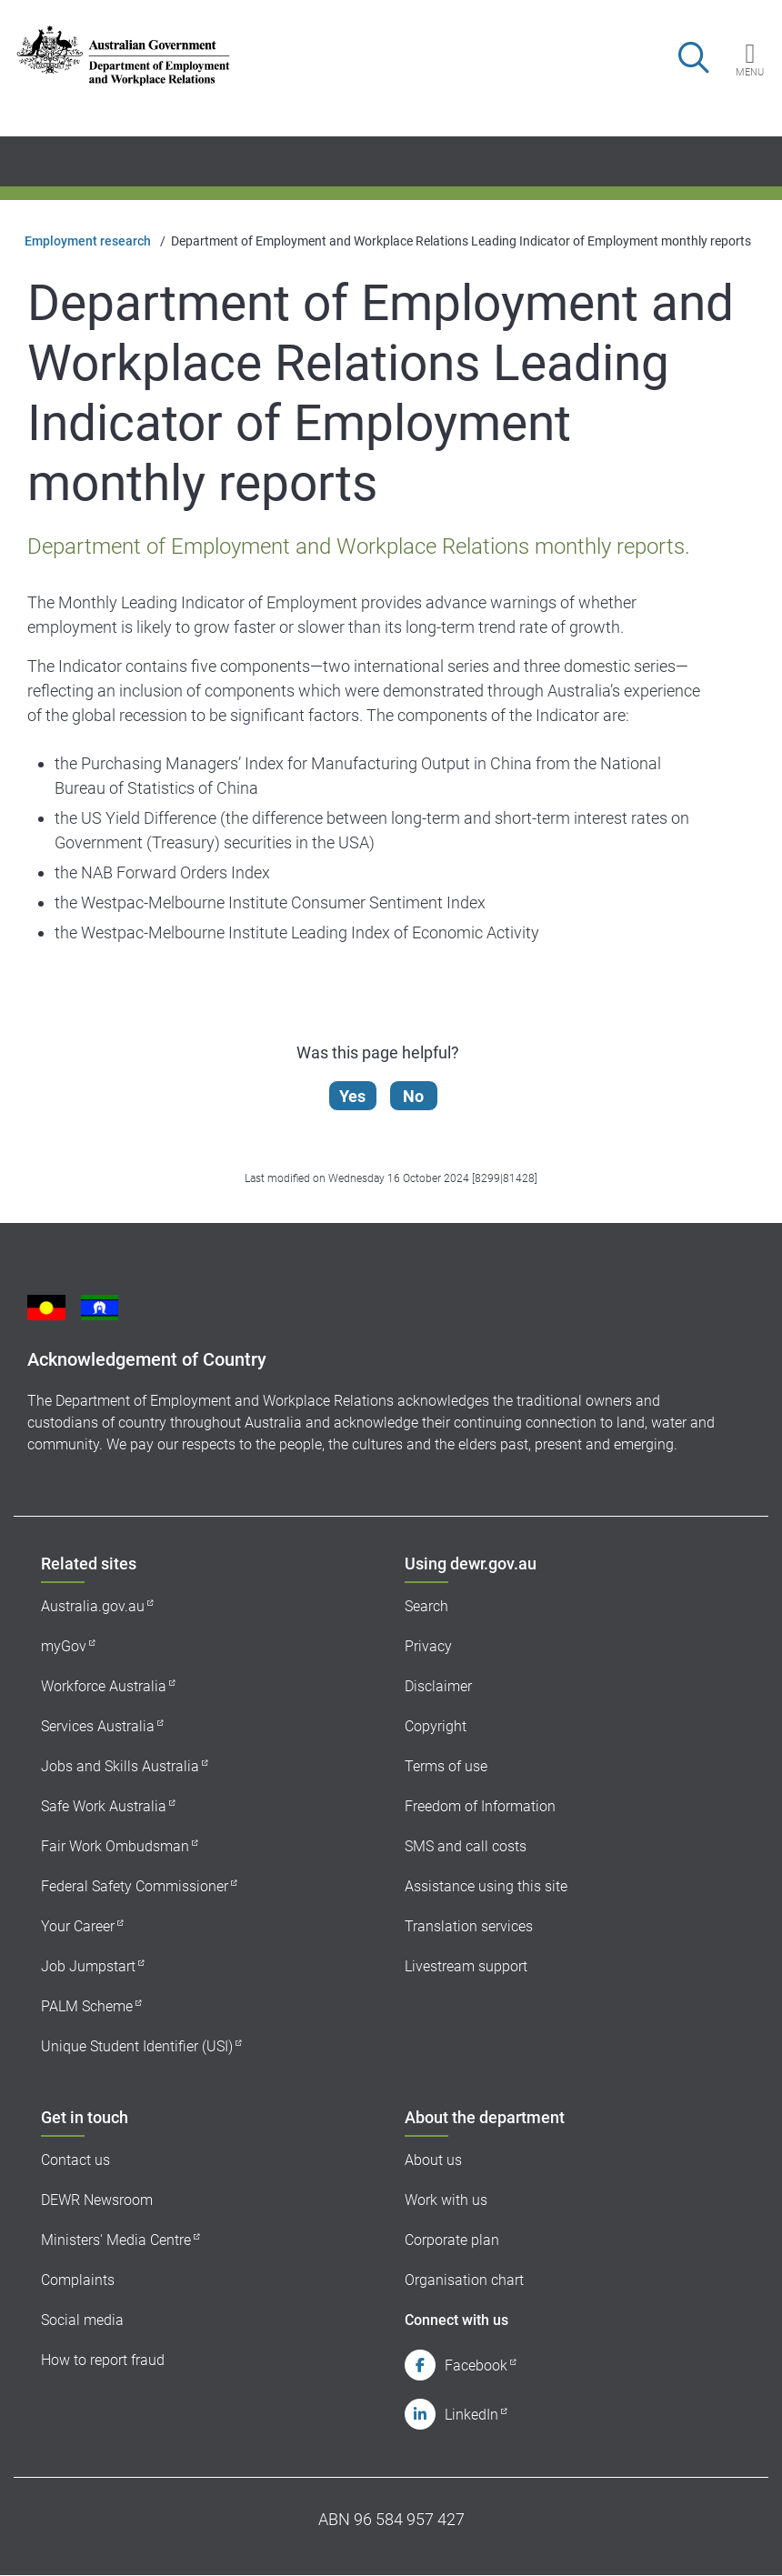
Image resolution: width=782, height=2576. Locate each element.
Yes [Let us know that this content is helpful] (353, 1096)
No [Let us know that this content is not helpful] (414, 1096)
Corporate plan (452, 2240)
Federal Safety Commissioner (134, 1886)
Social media (82, 2320)
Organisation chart (464, 2280)
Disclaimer (438, 1686)
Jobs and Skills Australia (120, 1766)
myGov (63, 1646)
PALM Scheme (87, 2006)
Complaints (78, 2280)
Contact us (75, 2160)
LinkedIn (471, 2414)
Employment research (88, 241)
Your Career (78, 1926)
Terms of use (446, 1766)
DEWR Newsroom (97, 2200)
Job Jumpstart (88, 1966)
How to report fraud (103, 2360)
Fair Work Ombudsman (115, 1846)
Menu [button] (750, 71)
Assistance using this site (486, 1886)
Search (426, 1606)
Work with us (446, 2200)
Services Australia (98, 1726)
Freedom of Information (480, 1806)
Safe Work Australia (103, 1806)
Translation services (469, 1926)
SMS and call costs (465, 1846)
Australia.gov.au (93, 1606)
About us (433, 2160)
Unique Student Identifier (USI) (137, 2046)
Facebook (476, 2365)
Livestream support (466, 1966)
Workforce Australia (103, 1686)
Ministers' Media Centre (116, 2240)
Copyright (435, 1726)
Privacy (428, 1646)
